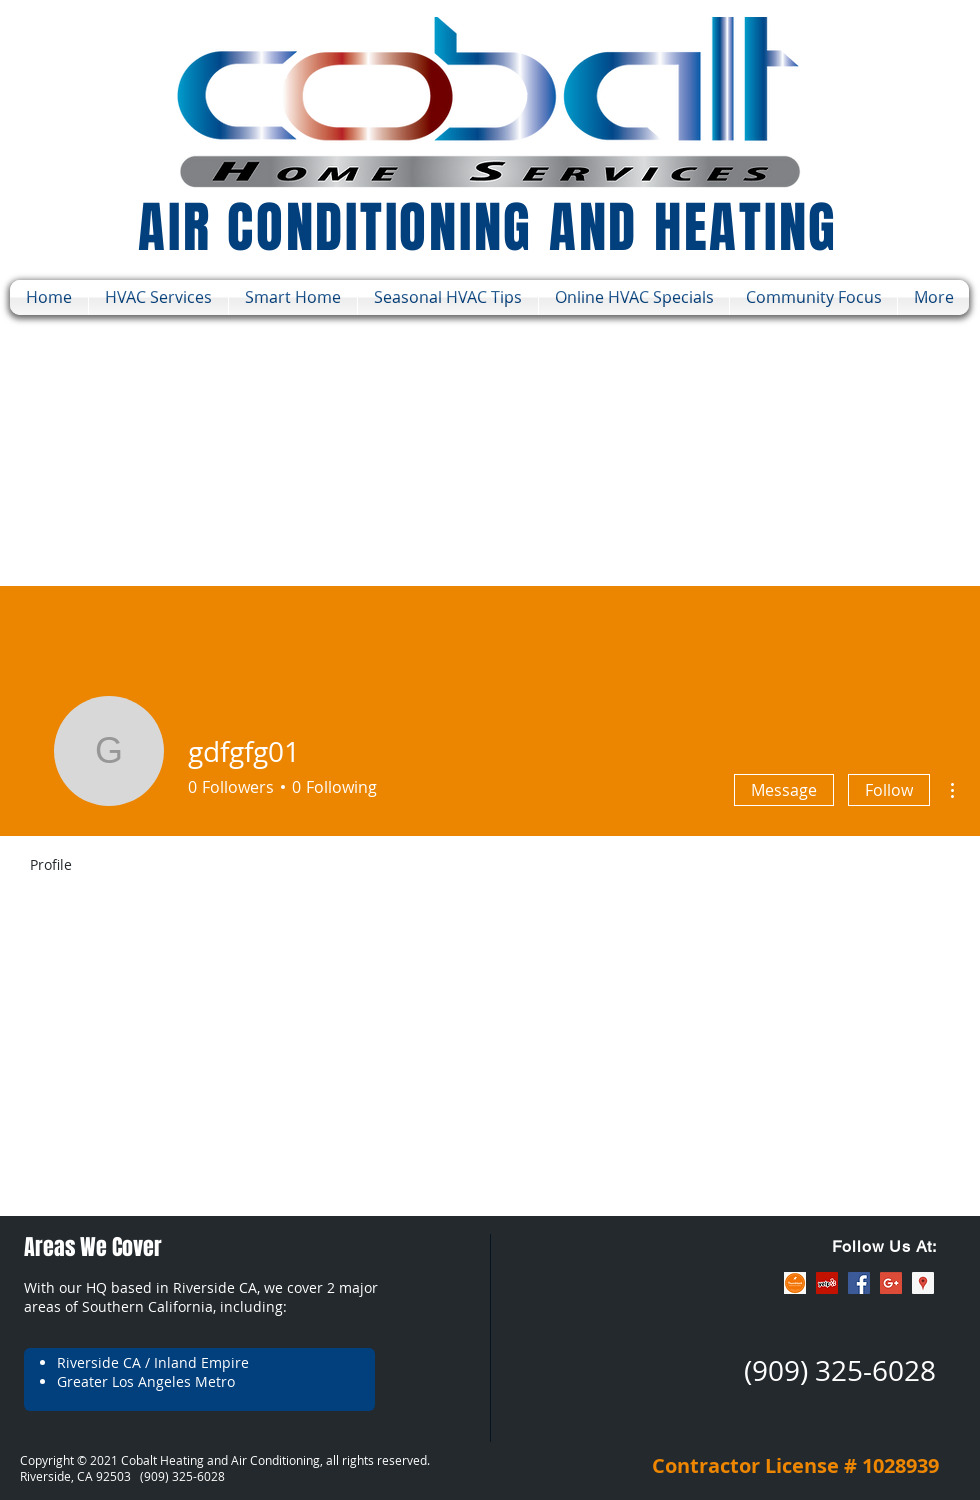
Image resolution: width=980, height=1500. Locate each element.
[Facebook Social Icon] (859, 1283)
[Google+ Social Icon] (891, 1283)
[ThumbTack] (795, 1283)
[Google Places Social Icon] (923, 1283)
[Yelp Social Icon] (827, 1283)
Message (784, 790)
